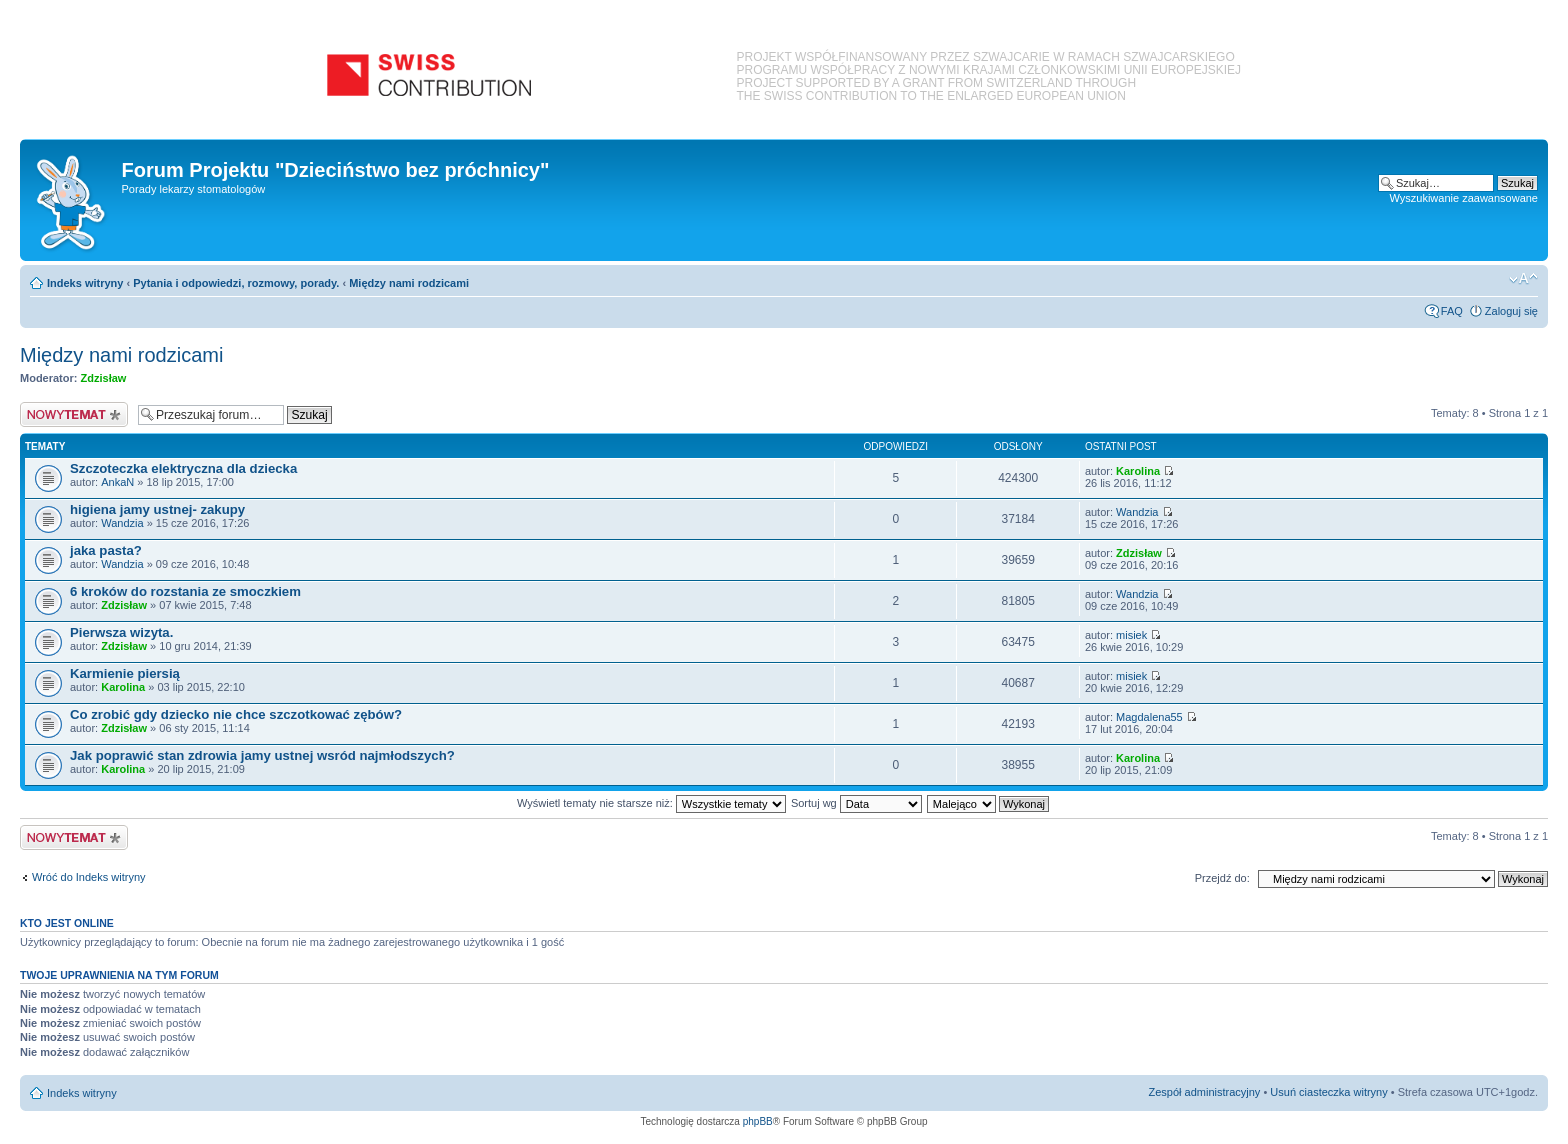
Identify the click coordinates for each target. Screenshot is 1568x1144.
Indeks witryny (85, 283)
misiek (1131, 635)
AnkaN (117, 482)
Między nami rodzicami (409, 283)
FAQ (1452, 311)
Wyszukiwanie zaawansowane (1464, 198)
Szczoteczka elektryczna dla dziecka (183, 468)
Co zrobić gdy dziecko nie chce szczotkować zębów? (236, 714)
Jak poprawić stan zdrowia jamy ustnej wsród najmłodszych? (262, 755)
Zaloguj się (1511, 311)
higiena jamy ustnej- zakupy (157, 509)
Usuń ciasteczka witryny (1328, 1092)
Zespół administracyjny (1205, 1092)
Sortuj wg (856, 803)
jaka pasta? (106, 550)
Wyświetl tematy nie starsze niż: (651, 803)
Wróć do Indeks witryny (89, 877)
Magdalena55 (1149, 717)
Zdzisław (104, 378)
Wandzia (122, 523)
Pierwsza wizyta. (121, 632)
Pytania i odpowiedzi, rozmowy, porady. (236, 283)
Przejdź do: (1222, 878)
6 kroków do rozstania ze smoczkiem (185, 591)
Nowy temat (74, 414)
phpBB (758, 1121)
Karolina (1138, 471)
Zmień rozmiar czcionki (1523, 279)
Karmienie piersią (125, 673)
